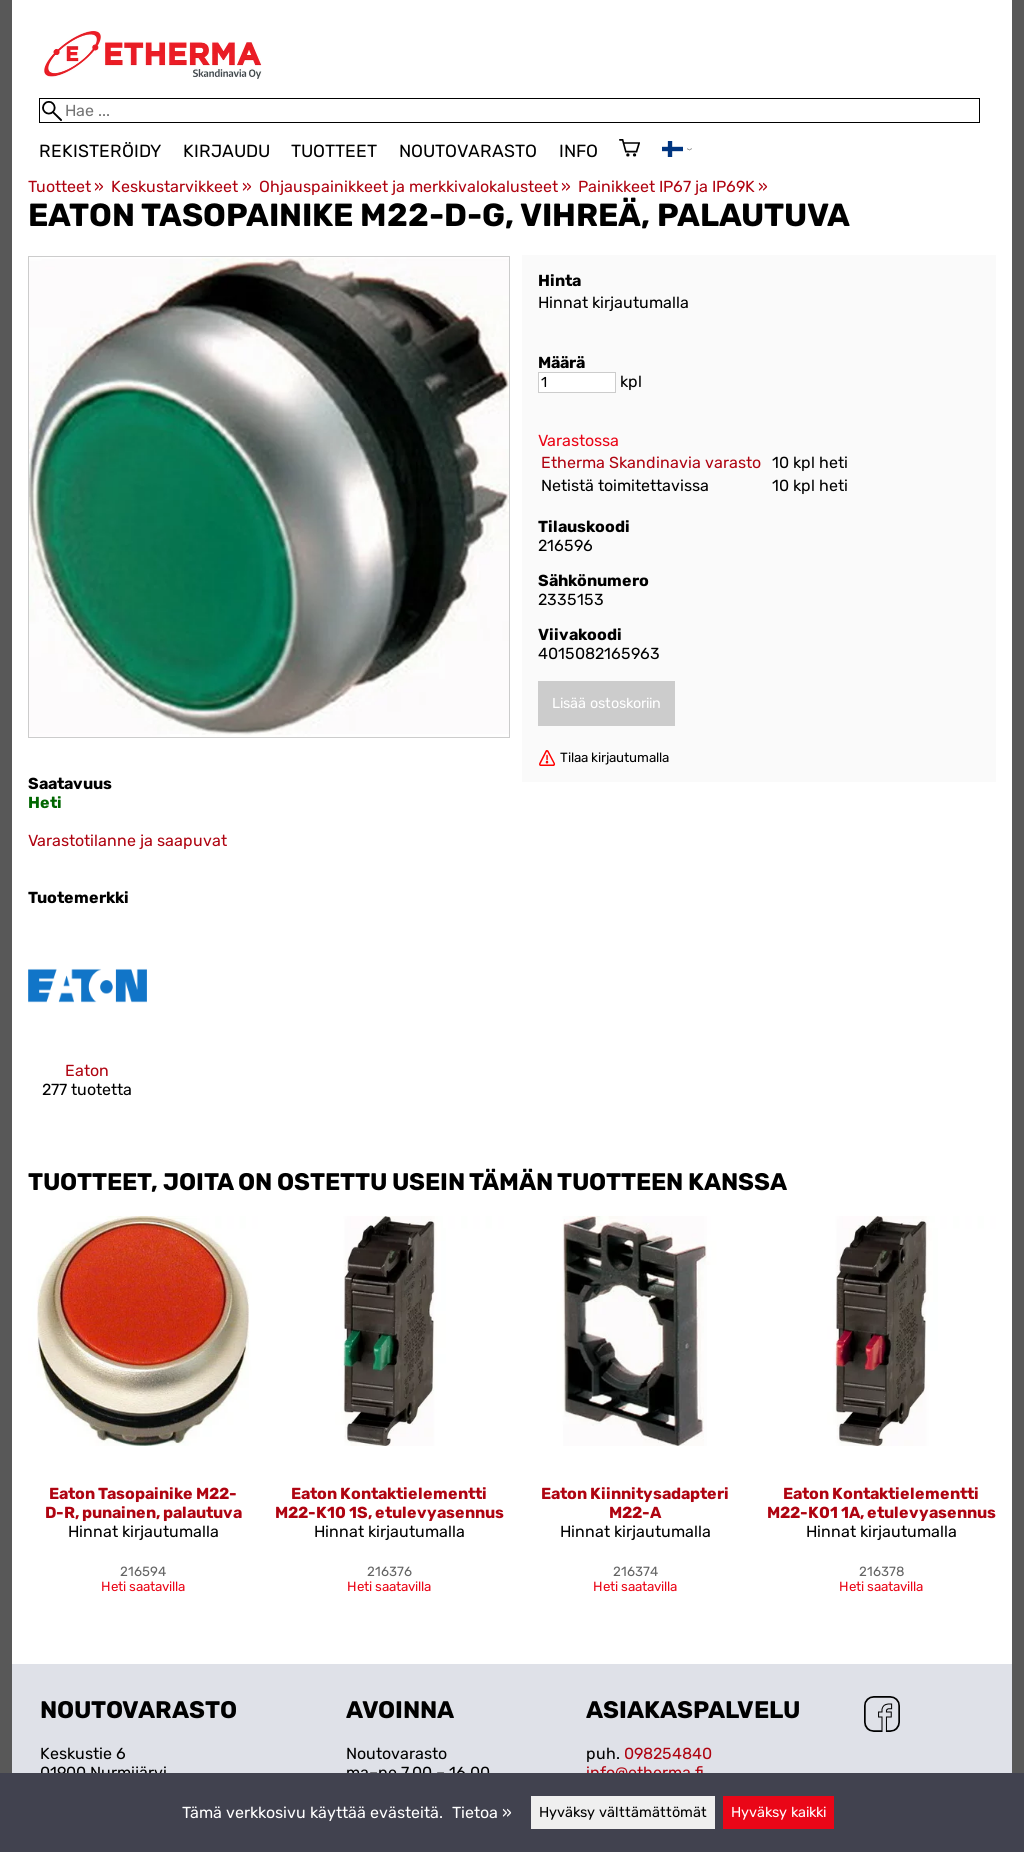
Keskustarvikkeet (181, 186)
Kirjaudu (226, 151)
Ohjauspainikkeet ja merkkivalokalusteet (415, 186)
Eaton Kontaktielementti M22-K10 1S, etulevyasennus (389, 1503)
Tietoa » (482, 1812)
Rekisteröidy (100, 151)
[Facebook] (882, 1716)
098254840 (668, 1753)
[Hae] (509, 110)
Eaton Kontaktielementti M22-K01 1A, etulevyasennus (881, 1503)
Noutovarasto (468, 151)
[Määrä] (577, 382)
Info (578, 151)
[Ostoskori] (629, 150)
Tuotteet (334, 151)
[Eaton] (87, 1029)
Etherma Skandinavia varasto (651, 462)
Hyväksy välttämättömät (623, 1812)
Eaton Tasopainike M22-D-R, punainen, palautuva (143, 1503)
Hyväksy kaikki (778, 1812)
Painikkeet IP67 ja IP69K (673, 186)
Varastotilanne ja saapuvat (127, 840)
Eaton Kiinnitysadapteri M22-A (635, 1503)
